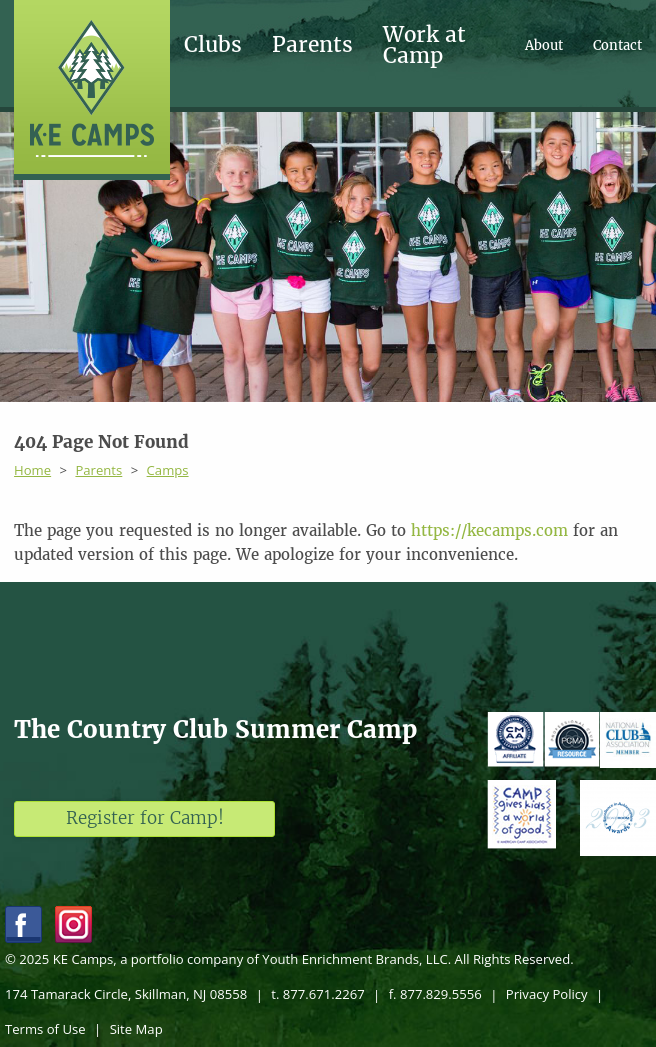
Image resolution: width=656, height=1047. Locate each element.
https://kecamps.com (489, 530)
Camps (168, 470)
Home (32, 470)
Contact (617, 45)
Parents (312, 45)
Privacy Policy (547, 994)
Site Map (136, 1029)
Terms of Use (45, 1029)
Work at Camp (424, 45)
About (544, 45)
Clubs (213, 45)
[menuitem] (228, 45)
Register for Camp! (145, 818)
